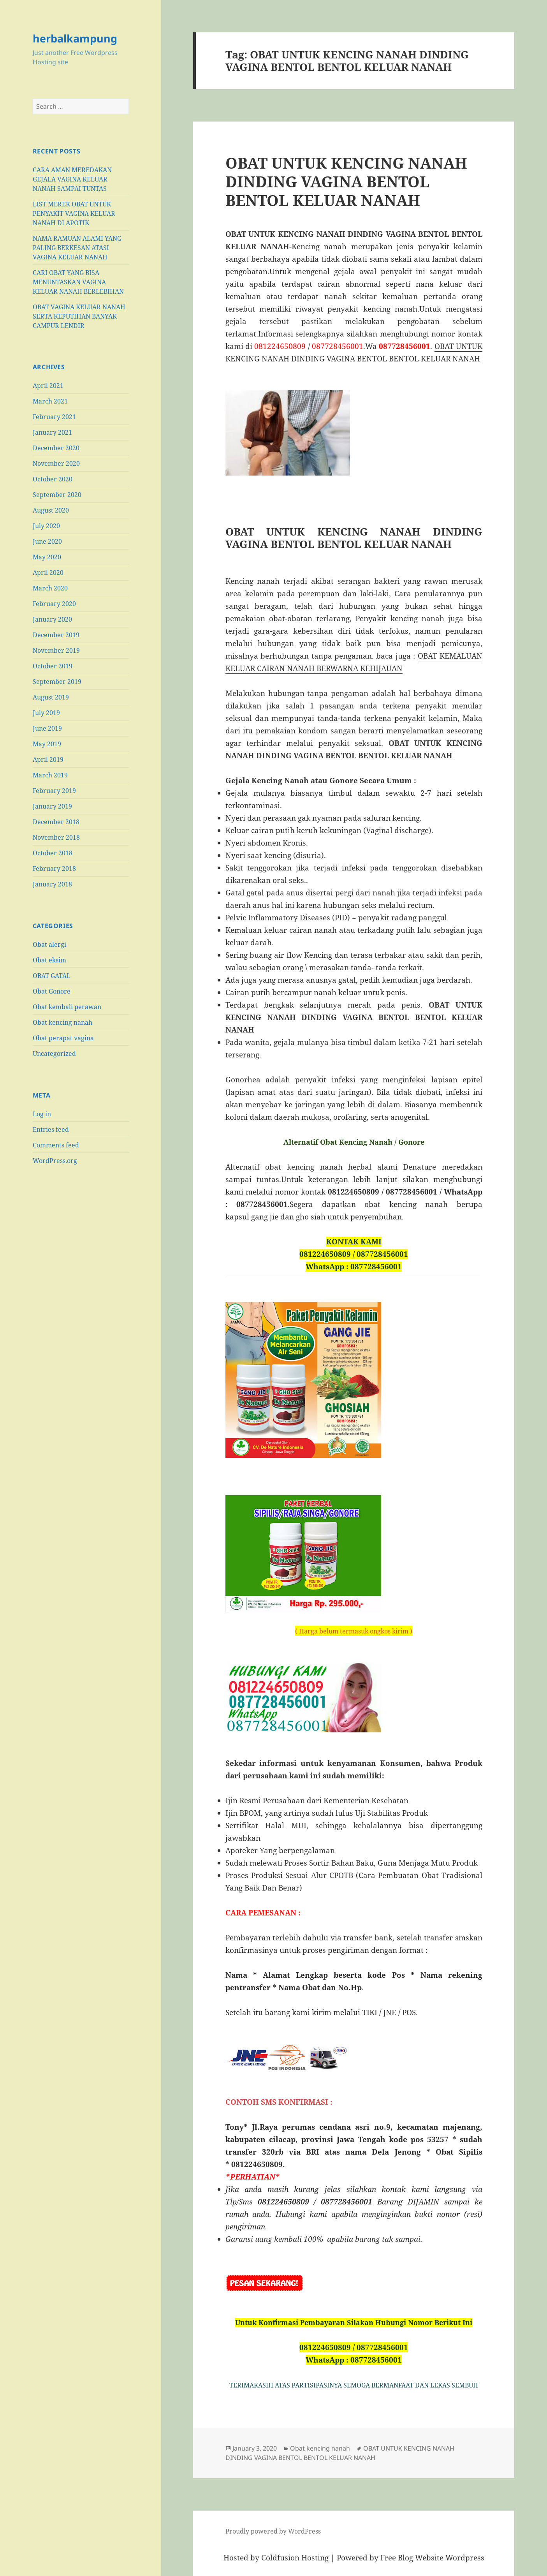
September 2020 (57, 494)
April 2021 (48, 385)
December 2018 (56, 822)
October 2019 (52, 666)
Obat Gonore (51, 991)
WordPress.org (55, 1160)
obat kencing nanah (303, 1167)
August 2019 (51, 697)
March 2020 (50, 588)
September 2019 (57, 681)
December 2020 (56, 448)
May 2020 (47, 557)
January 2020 (52, 619)
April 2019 (48, 759)
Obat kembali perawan (67, 1007)
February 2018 (54, 868)
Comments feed (56, 1145)
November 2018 (56, 837)
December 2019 (56, 635)
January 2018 (52, 884)
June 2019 (47, 728)
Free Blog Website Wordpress (432, 2558)
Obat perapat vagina (63, 1038)
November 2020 (56, 463)
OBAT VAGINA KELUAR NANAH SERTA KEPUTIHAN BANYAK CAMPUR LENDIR (79, 316)
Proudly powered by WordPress (273, 2531)
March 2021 (50, 401)
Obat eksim (49, 960)
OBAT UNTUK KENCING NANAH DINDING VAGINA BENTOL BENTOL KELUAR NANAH (346, 181)
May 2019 (47, 744)
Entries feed (51, 1129)
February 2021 (54, 416)
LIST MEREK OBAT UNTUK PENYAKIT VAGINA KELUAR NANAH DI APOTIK (74, 213)
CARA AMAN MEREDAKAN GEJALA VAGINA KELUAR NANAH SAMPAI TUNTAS (72, 179)
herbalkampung (75, 38)
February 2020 (54, 603)
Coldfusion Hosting (295, 2558)
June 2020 (47, 541)
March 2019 (50, 775)
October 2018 (52, 853)
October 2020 (52, 479)
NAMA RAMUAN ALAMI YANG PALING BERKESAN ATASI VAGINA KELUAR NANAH (77, 247)
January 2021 (52, 432)
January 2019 (52, 806)
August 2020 (51, 510)
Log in (42, 1114)
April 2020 (48, 572)
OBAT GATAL (51, 975)
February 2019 (54, 790)
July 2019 (46, 712)
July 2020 (46, 526)
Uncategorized (54, 1053)
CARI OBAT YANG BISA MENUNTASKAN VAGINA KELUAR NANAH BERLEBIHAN (78, 282)
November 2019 (56, 650)
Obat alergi (49, 944)
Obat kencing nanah (62, 1022)
